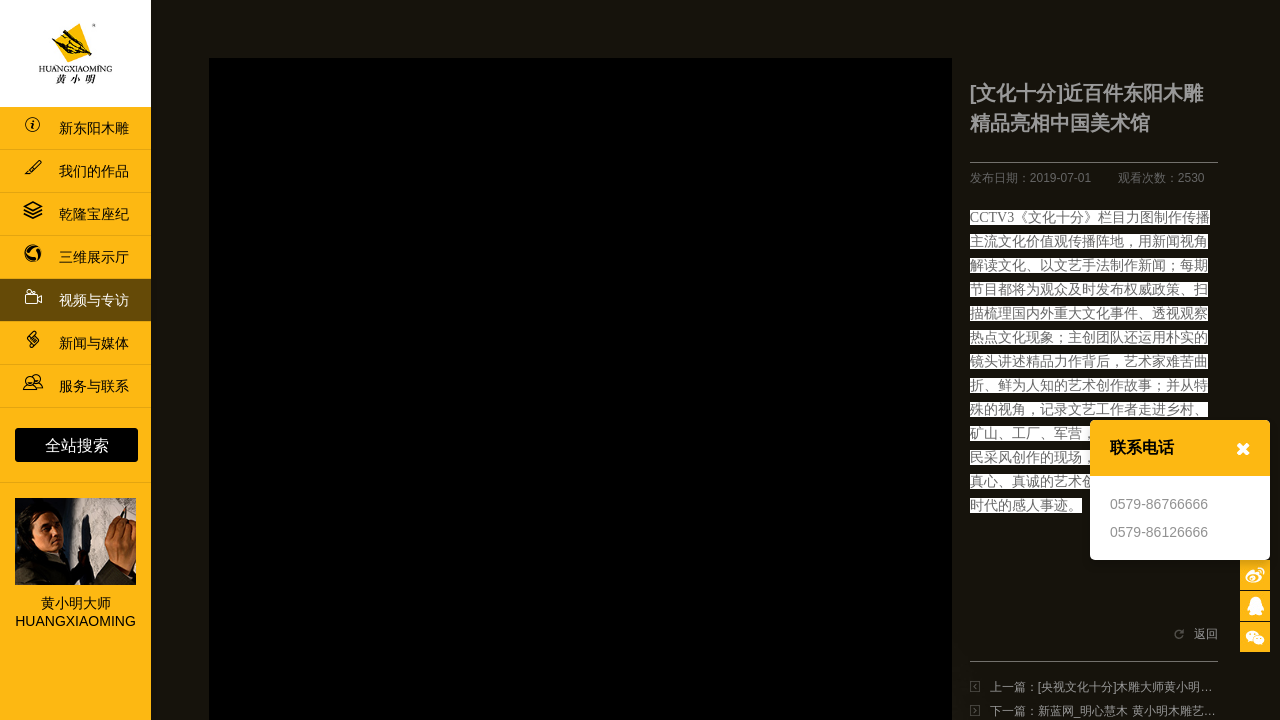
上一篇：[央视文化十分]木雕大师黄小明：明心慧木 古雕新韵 (1104, 687)
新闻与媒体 (76, 343)
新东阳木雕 (76, 128)
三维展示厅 (76, 257)
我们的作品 (76, 171)
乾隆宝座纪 (76, 214)
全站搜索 (77, 445)
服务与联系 (76, 386)
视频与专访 (76, 297)
